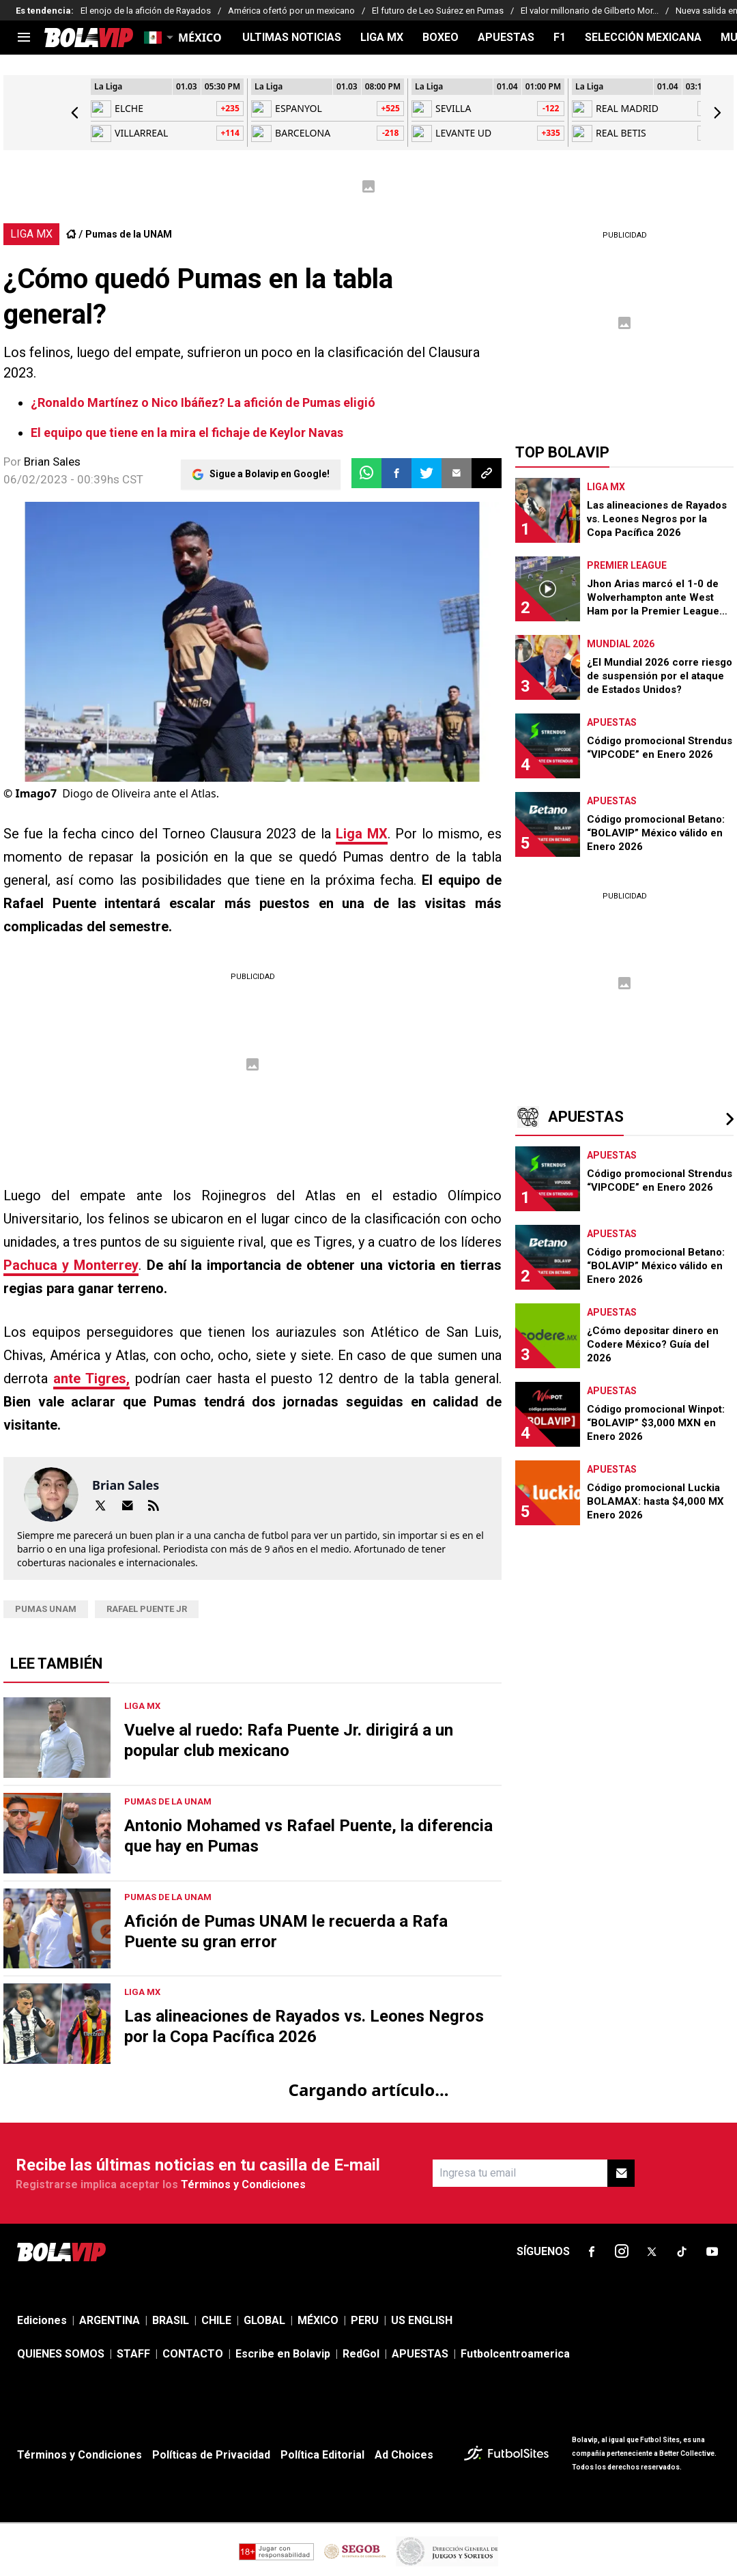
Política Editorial (322, 2454)
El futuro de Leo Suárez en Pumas (438, 10)
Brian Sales (52, 461)
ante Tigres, (91, 1378)
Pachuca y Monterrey (71, 1265)
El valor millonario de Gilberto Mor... (590, 10)
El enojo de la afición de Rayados (146, 10)
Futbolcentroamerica (515, 2353)
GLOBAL (264, 2320)
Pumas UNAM (45, 1609)
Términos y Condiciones (243, 2184)
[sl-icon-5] (712, 2252)
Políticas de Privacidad (211, 2454)
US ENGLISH (421, 2320)
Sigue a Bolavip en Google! (269, 473)
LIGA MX (381, 37)
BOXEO (440, 37)
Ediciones (42, 2320)
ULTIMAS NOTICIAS (291, 37)
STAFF (133, 2353)
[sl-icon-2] (621, 2252)
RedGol (361, 2353)
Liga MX (362, 833)
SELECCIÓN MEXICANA (643, 37)
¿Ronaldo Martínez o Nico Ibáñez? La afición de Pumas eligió (203, 402)
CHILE (216, 2320)
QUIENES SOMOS (60, 2353)
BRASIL (170, 2320)
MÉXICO (318, 2320)
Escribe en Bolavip (282, 2353)
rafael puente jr (146, 1609)
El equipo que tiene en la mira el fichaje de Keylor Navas (187, 432)
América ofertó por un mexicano (291, 10)
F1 (559, 37)
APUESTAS (506, 37)
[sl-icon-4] (682, 2252)
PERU (365, 2320)
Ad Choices (404, 2454)
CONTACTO (192, 2353)
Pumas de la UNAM (128, 234)
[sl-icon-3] (652, 2252)
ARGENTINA (109, 2320)
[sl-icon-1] (591, 2252)
